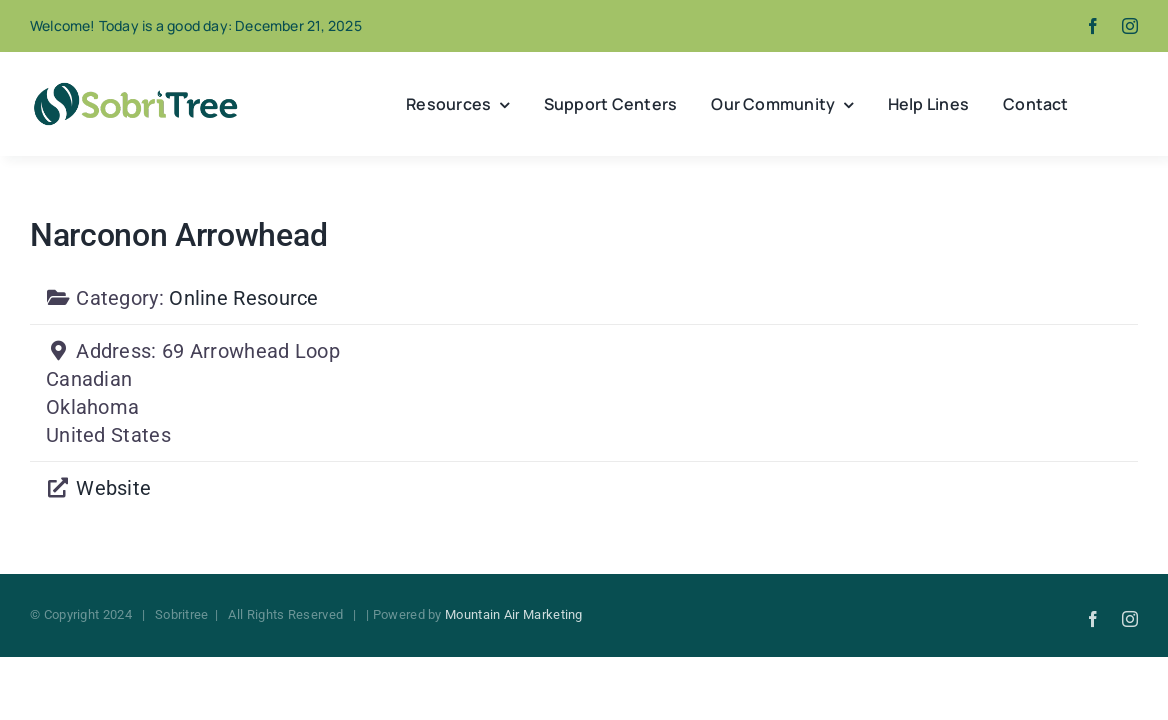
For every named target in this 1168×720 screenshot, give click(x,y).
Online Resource (244, 298)
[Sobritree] (135, 88)
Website (113, 488)
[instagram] (1130, 26)
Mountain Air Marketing (514, 614)
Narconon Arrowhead (178, 235)
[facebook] (1093, 26)
